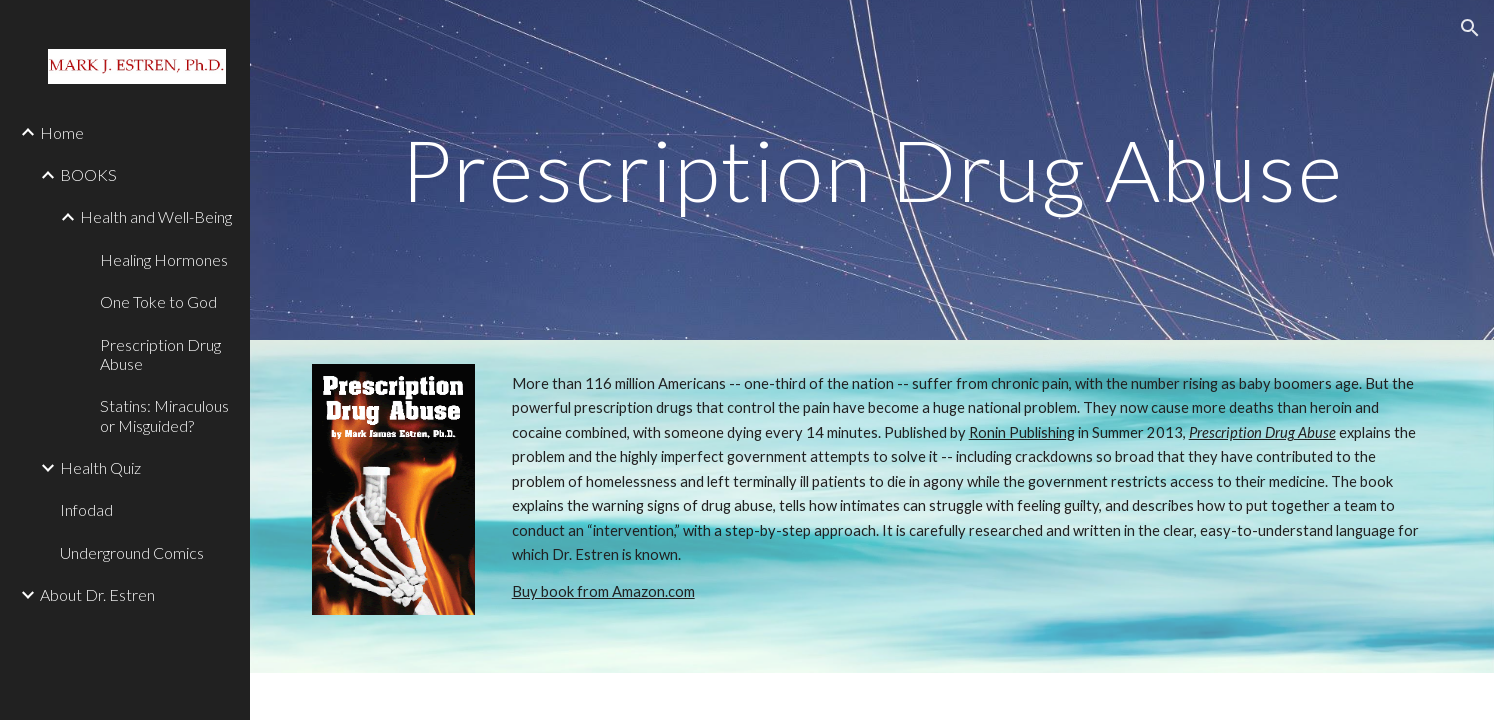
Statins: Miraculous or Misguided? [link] (164, 415)
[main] (871, 169)
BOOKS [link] (88, 174)
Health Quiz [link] (100, 467)
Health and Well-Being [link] (156, 216)
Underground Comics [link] (132, 552)
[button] (1470, 28)
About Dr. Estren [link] (97, 594)
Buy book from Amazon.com (603, 591)
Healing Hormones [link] (164, 259)
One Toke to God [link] (158, 301)
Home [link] (62, 132)
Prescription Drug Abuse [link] (160, 354)
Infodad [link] (86, 509)
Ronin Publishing (1022, 432)
